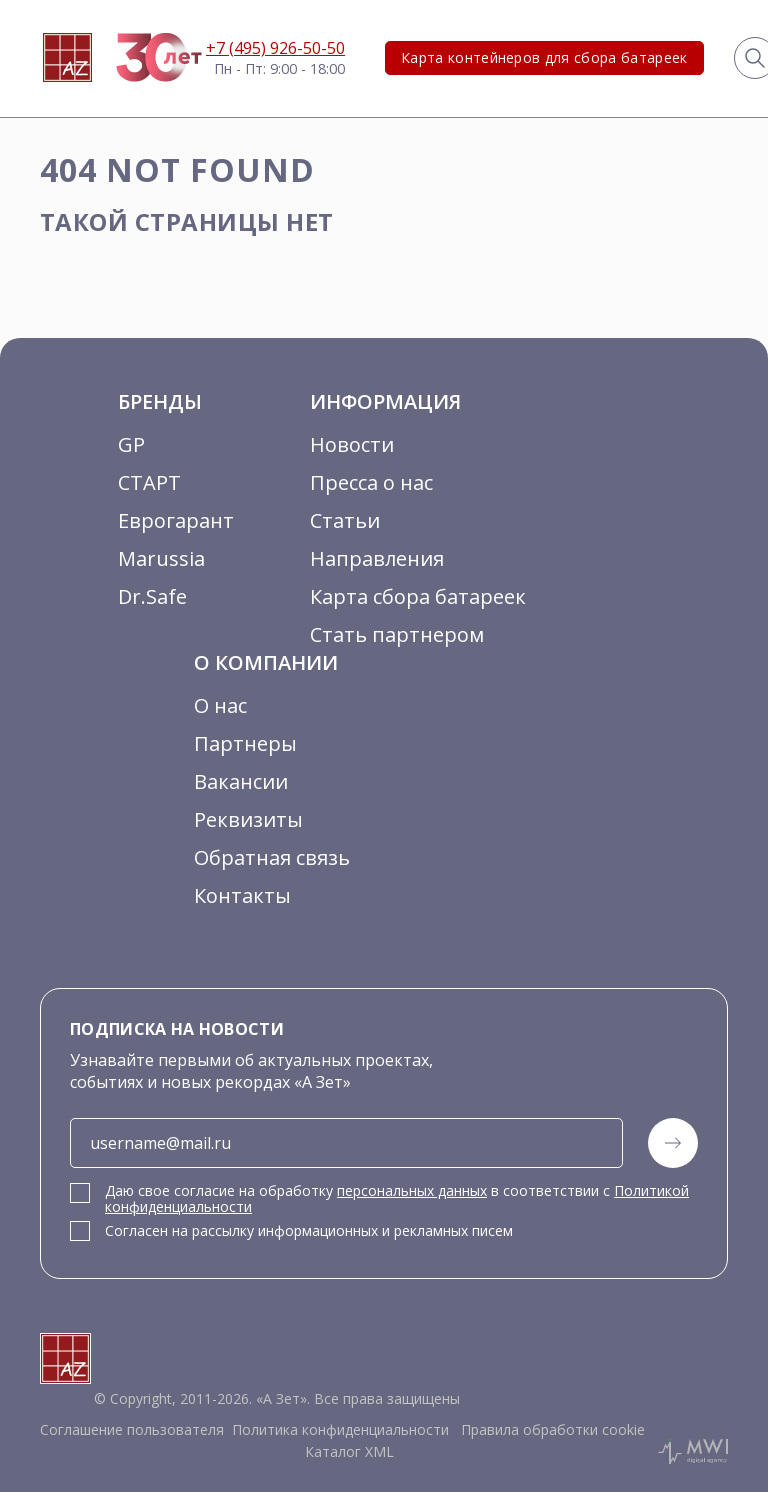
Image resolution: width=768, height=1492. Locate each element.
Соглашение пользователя (132, 1429)
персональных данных (412, 1190)
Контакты (242, 895)
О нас (220, 705)
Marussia (161, 558)
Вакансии (241, 781)
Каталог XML (349, 1451)
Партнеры (245, 743)
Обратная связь (272, 857)
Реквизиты (248, 819)
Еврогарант (176, 520)
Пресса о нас (371, 482)
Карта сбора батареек (418, 596)
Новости (352, 444)
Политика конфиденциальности (340, 1429)
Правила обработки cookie (551, 1429)
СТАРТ (149, 482)
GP (131, 444)
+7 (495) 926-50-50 (275, 48)
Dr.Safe (152, 596)
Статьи (345, 520)
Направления (377, 558)
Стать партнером (397, 634)
